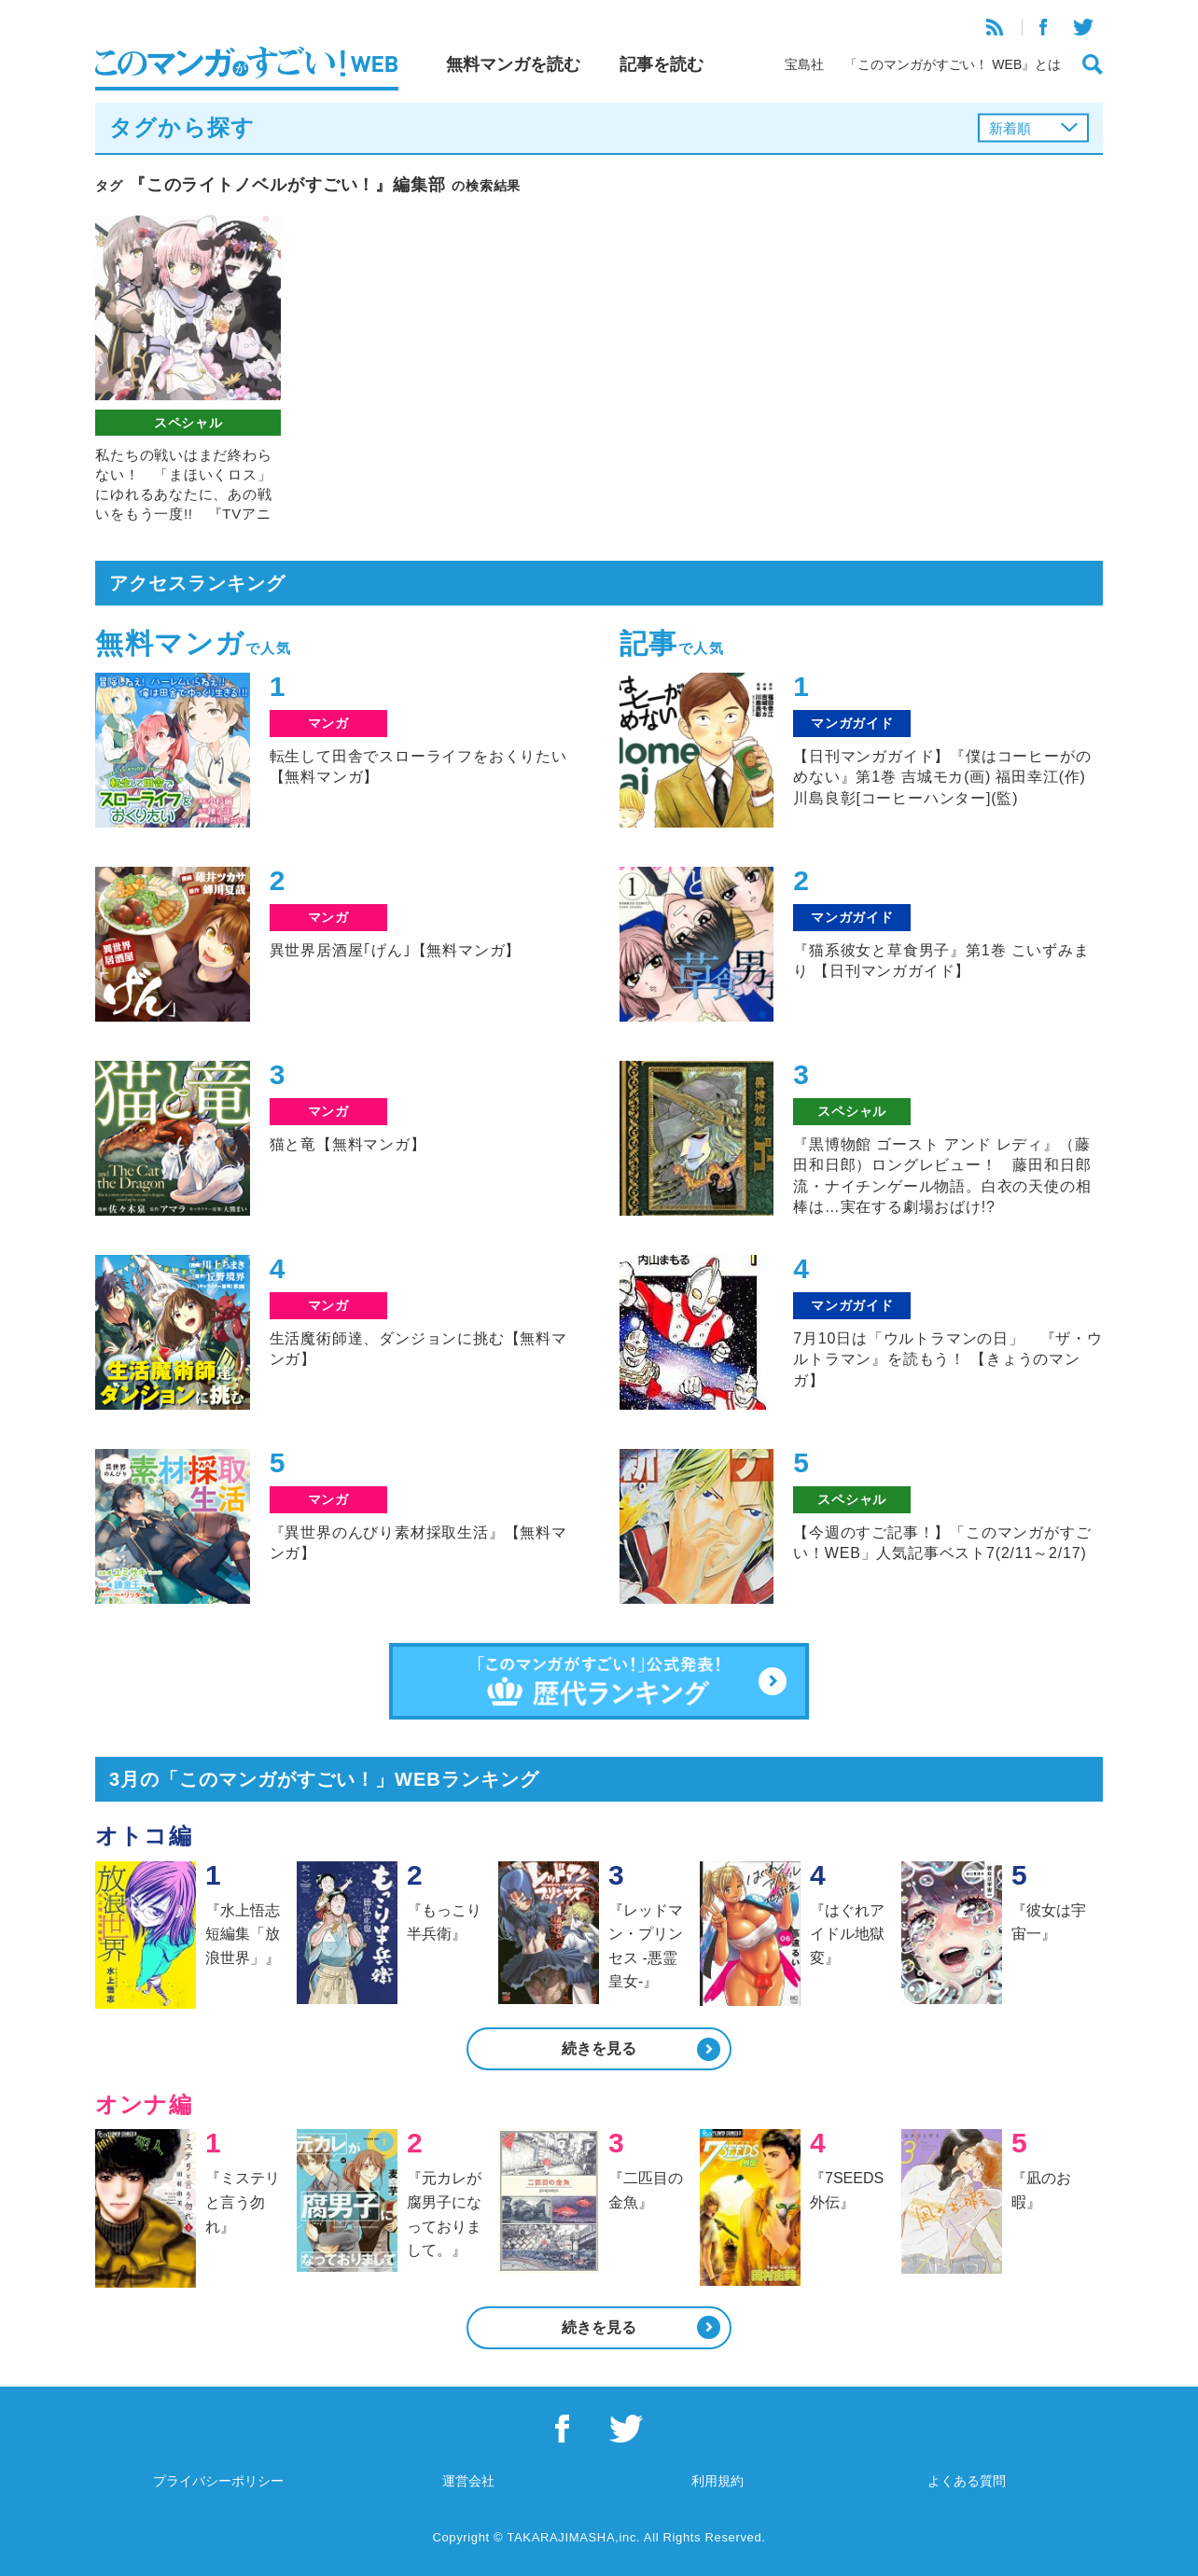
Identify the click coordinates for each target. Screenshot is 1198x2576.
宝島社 (804, 64)
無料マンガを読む (513, 64)
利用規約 (717, 2480)
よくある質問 (966, 2480)
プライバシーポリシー (218, 2480)
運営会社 (468, 2480)
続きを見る (599, 2048)
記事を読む (661, 64)
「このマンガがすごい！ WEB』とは (952, 64)
